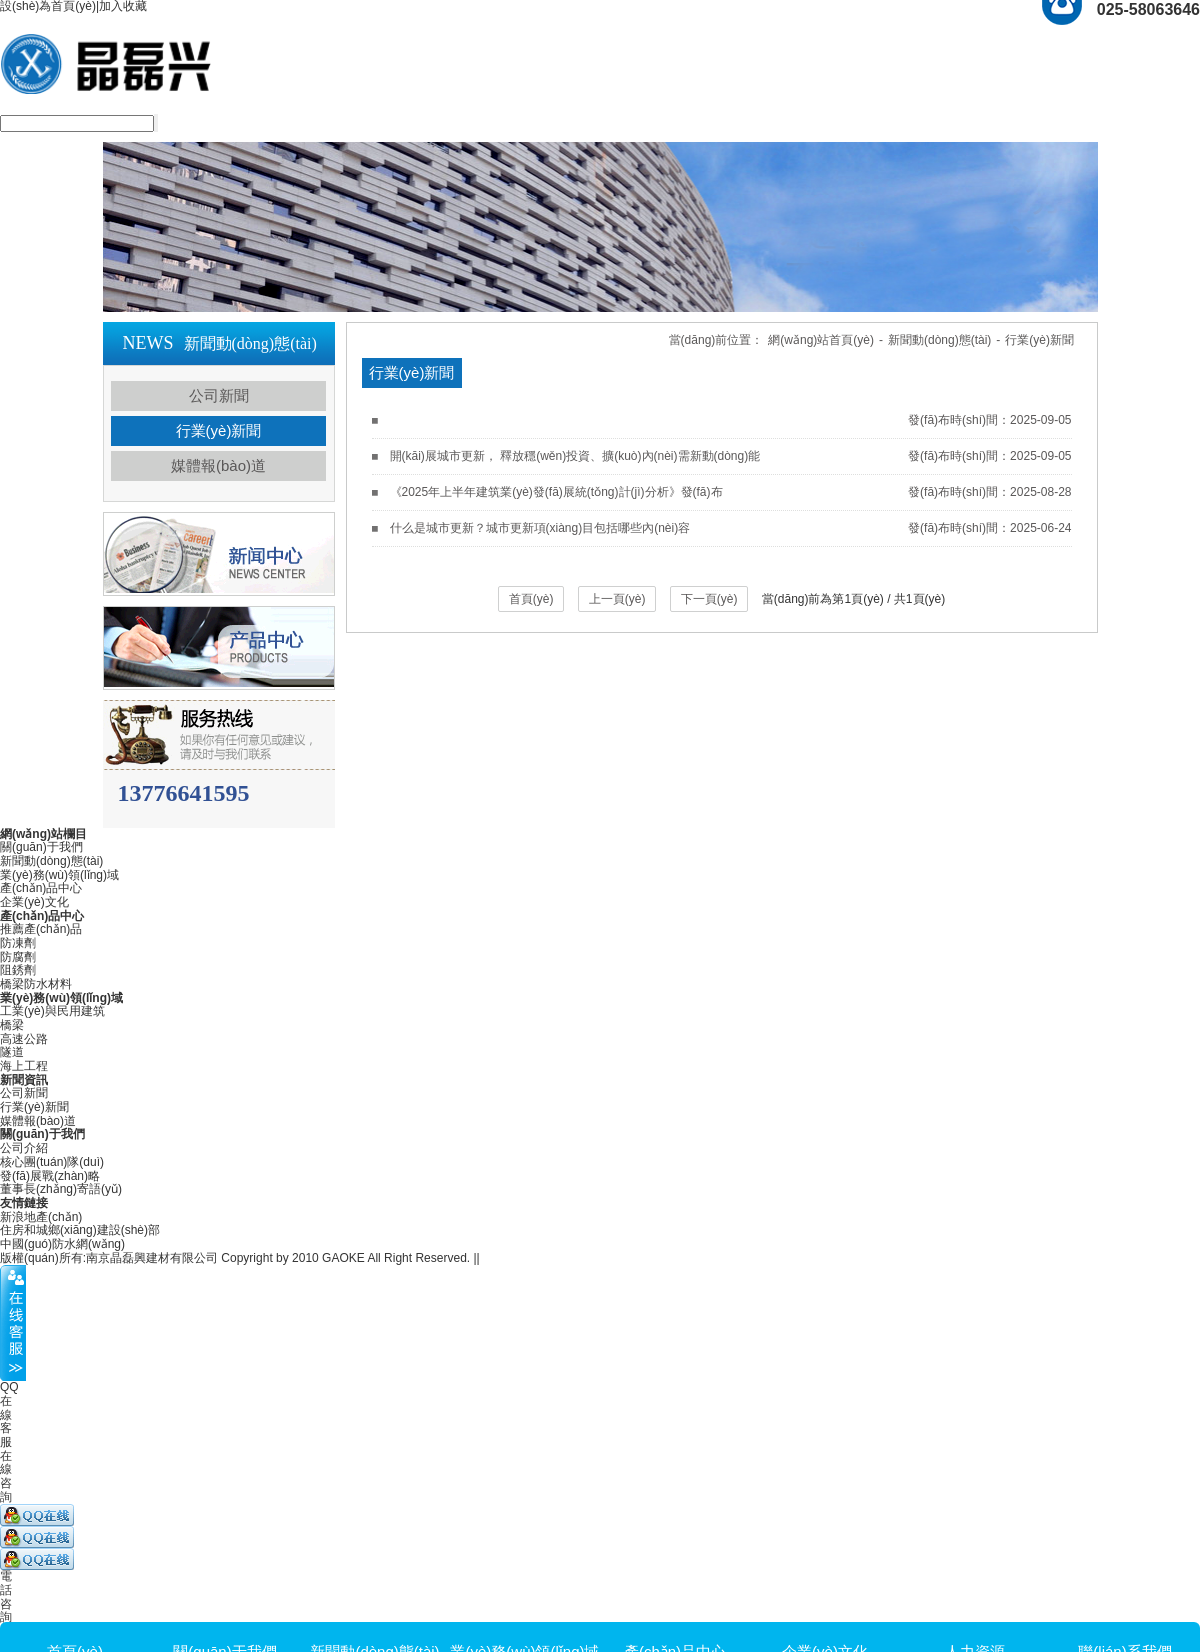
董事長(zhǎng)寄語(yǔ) (61, 1189)
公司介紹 (24, 1148)
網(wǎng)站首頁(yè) (821, 340)
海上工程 (24, 1066)
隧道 (12, 1052)
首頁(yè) (531, 599)
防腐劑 (18, 957)
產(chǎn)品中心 (41, 888)
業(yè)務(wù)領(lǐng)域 (59, 875)
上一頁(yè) (617, 599)
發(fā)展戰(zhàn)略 (50, 1176)
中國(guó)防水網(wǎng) (62, 1244)
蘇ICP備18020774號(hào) (551, 1258)
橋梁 (12, 1025)
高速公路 (24, 1039)
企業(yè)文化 (34, 902)
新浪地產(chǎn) (41, 1217)
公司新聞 (219, 395)
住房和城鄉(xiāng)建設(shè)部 (80, 1230)
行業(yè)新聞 (219, 430)
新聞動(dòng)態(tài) (939, 340)
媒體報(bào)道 (218, 465)
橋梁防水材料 (36, 984)
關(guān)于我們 (41, 847)
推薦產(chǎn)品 (41, 929)
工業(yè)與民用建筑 (52, 1011)
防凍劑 (18, 943)
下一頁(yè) (709, 599)
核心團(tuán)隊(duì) (52, 1162)
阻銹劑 (18, 970)
